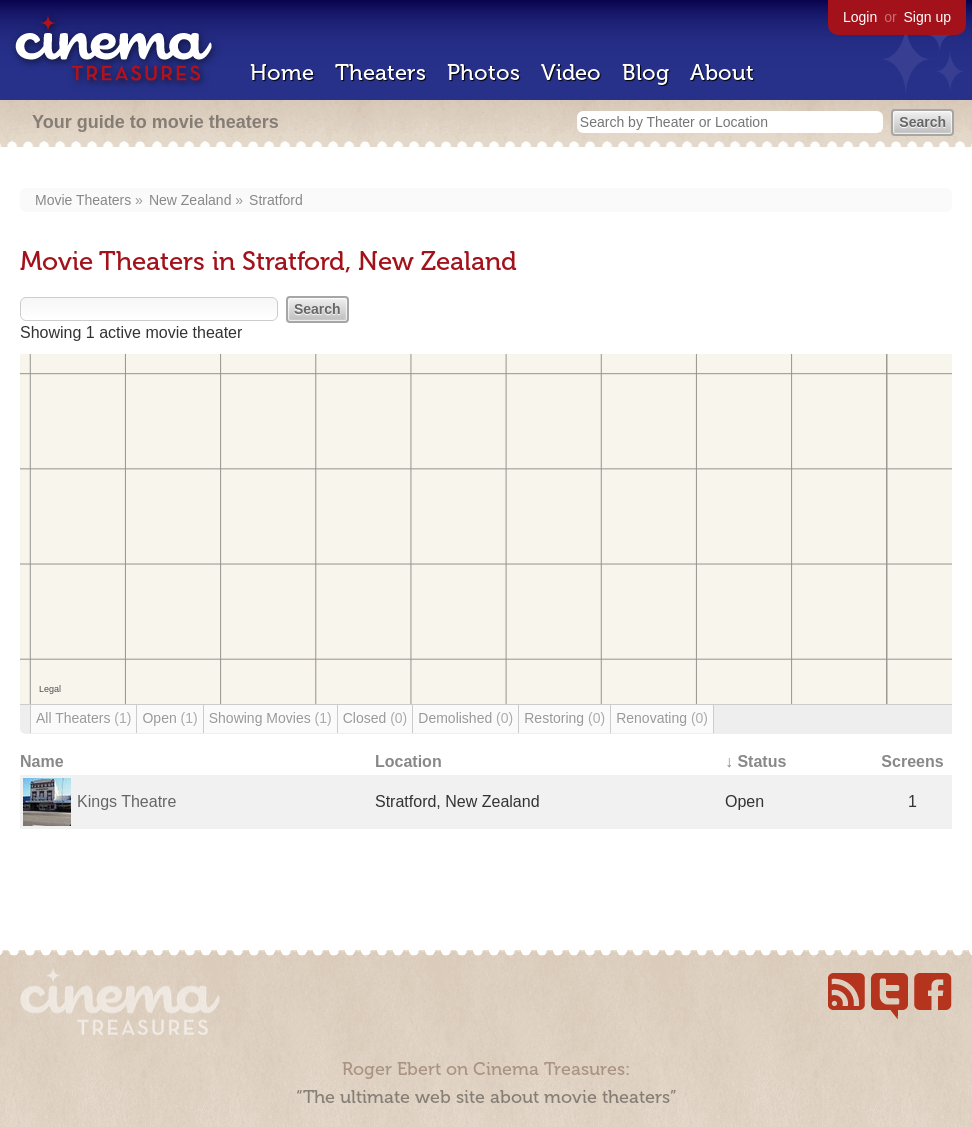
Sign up (927, 17)
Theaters (380, 72)
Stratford (276, 200)
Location (408, 761)
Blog (645, 72)
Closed (375, 718)
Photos (483, 72)
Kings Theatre (126, 801)
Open (169, 718)
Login (860, 17)
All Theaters (83, 718)
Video (571, 72)
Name (42, 761)
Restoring (564, 718)
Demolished (465, 718)
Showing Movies (270, 718)
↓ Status (755, 761)
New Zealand (190, 200)
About (722, 72)
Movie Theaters (83, 200)
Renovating (662, 718)
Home (282, 72)
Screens (912, 761)
